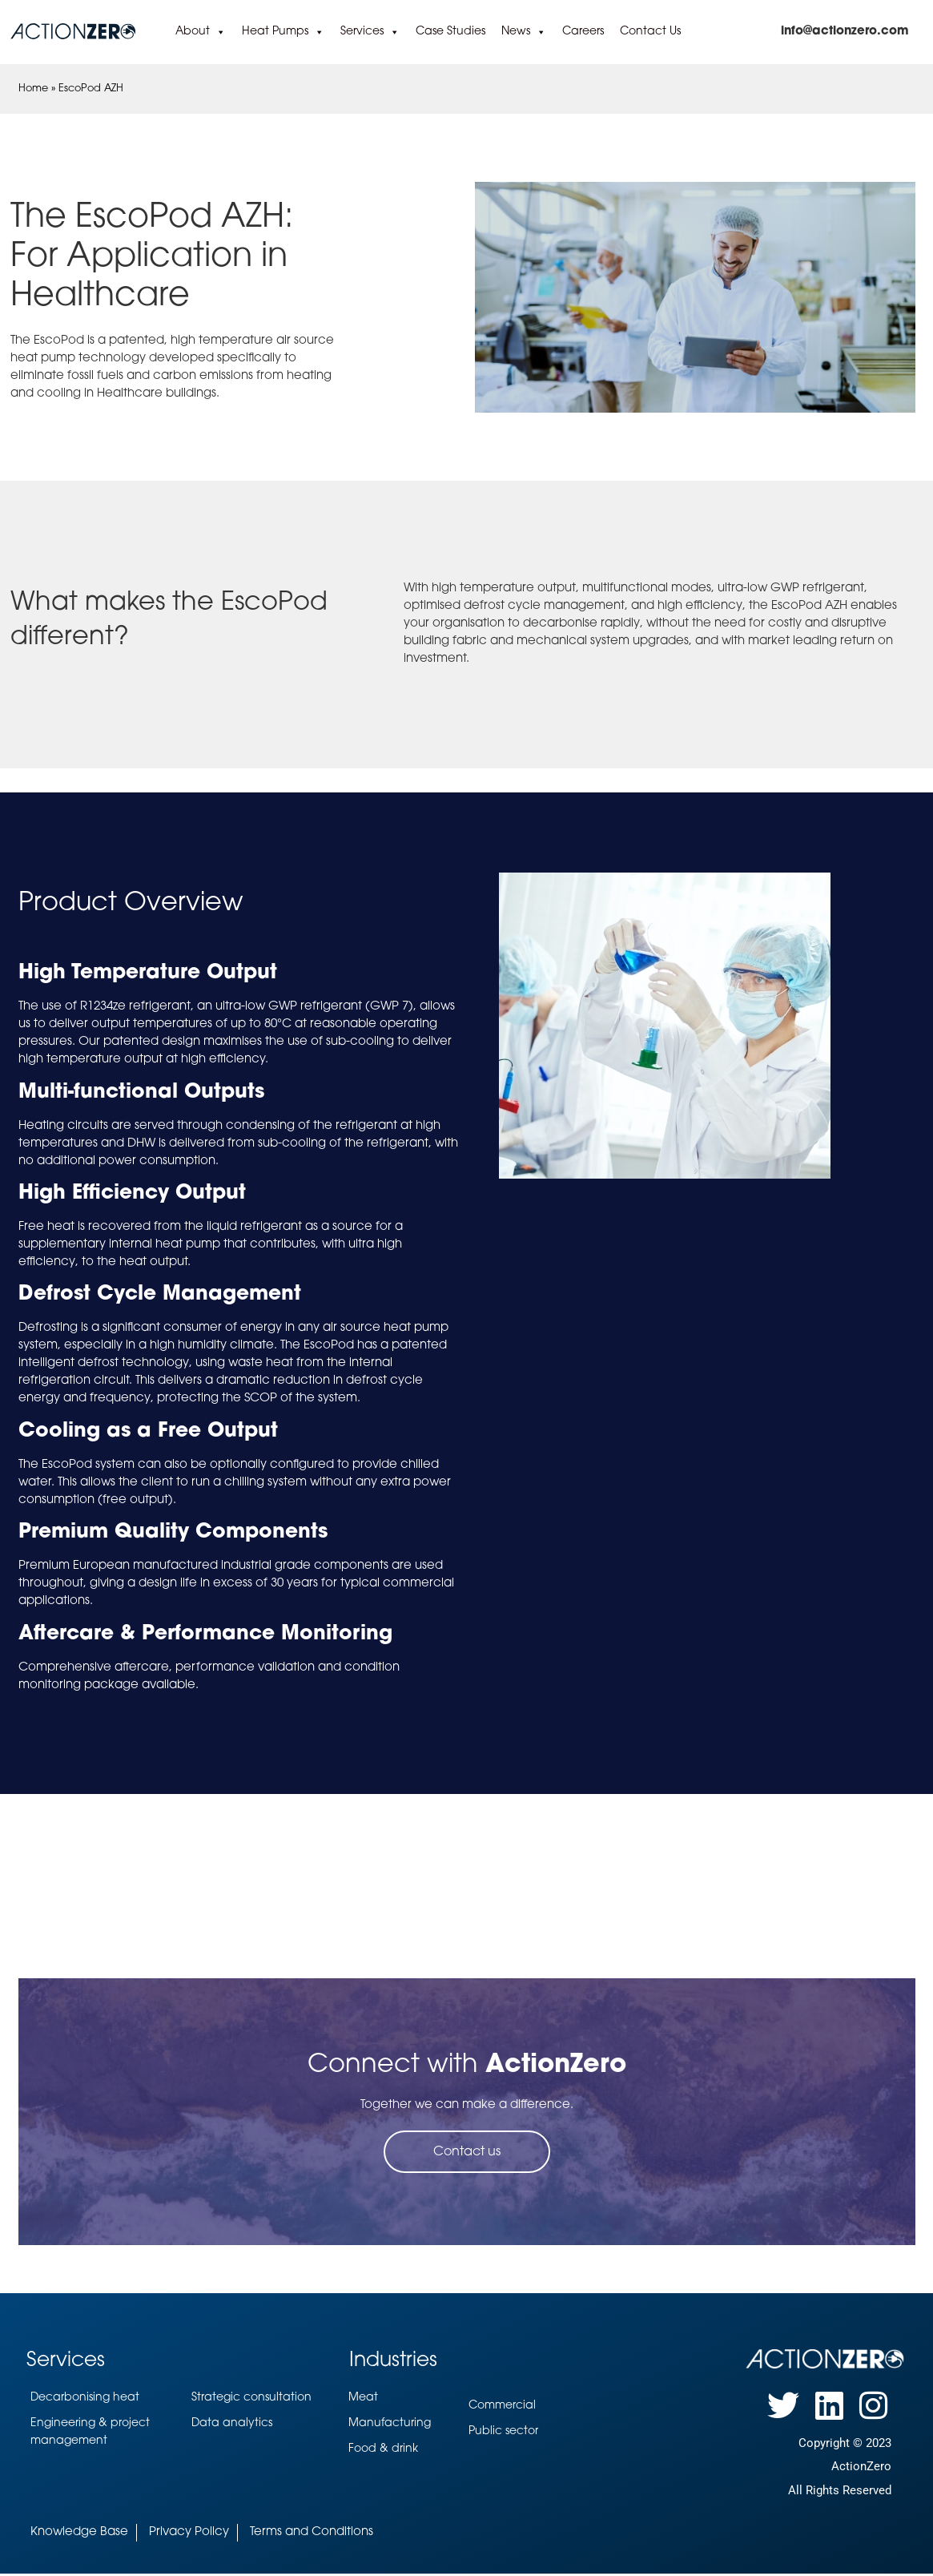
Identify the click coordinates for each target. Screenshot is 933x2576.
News (523, 32)
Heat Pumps (283, 32)
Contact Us (650, 32)
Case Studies (450, 32)
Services (370, 32)
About (200, 32)
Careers (583, 32)
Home (33, 88)
